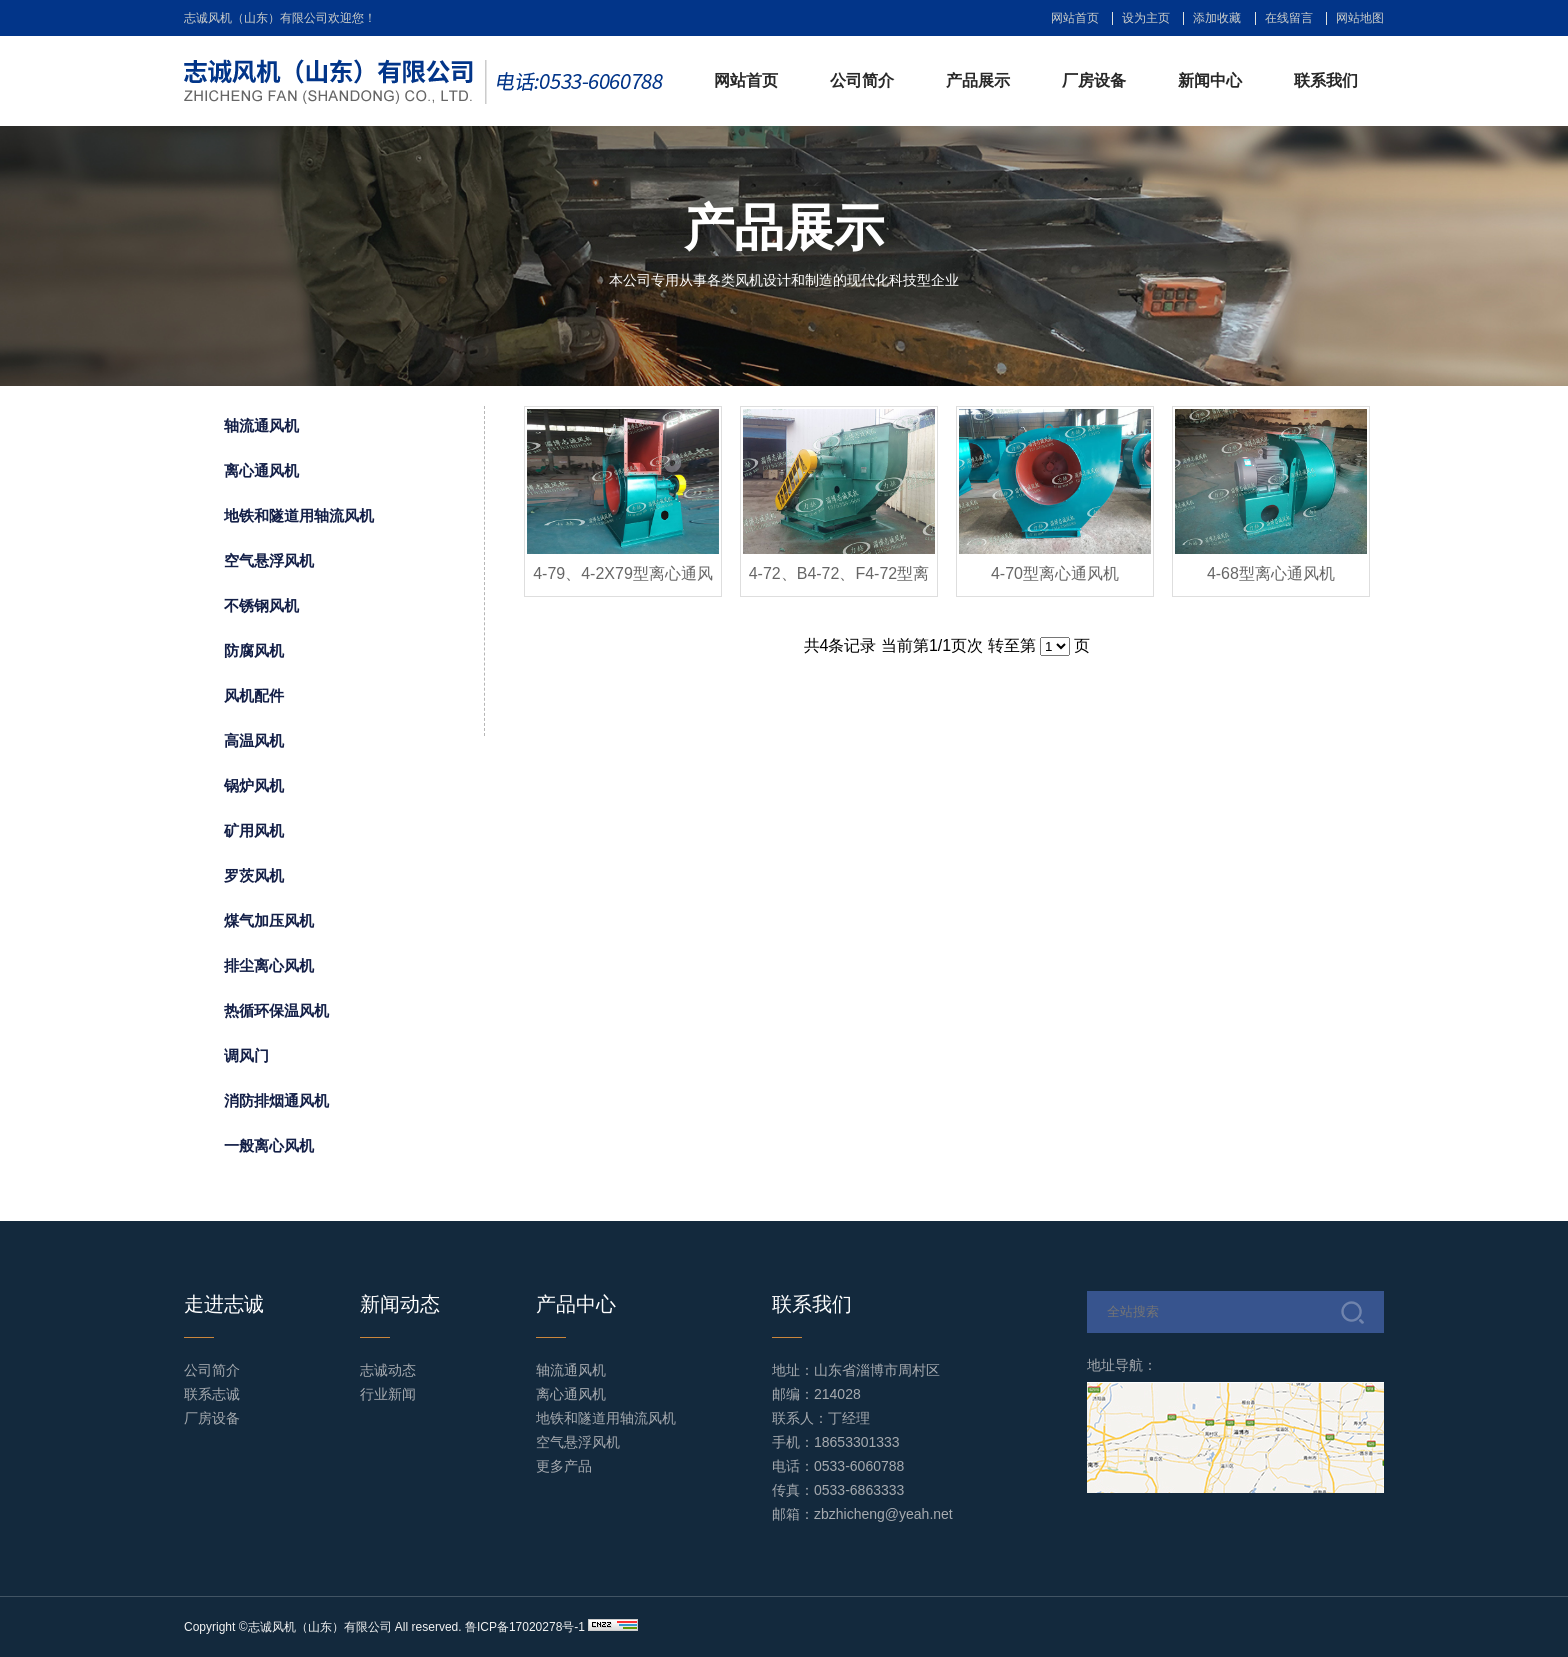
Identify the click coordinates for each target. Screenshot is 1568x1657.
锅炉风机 (254, 785)
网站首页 (1075, 18)
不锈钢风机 (261, 605)
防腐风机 (254, 650)
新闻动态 (400, 1304)
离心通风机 (261, 470)
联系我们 (1326, 80)
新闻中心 (1210, 80)
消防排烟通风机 (276, 1100)
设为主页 (1146, 18)
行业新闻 (388, 1394)
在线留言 (1289, 18)
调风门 (246, 1055)
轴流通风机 (261, 425)
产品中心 (576, 1304)
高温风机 (254, 740)
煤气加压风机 (269, 920)
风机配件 (254, 695)
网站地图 (1360, 18)
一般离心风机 (269, 1145)
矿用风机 (254, 830)
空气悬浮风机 (269, 560)
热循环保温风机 (276, 1010)
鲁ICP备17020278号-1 (525, 1627)
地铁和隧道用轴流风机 (299, 515)
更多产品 (564, 1466)
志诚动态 (388, 1370)
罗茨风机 (254, 875)
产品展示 (978, 80)
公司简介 (862, 80)
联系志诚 (212, 1394)
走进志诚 (224, 1304)
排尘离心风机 (269, 965)
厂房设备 (1094, 80)
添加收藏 (1217, 18)
